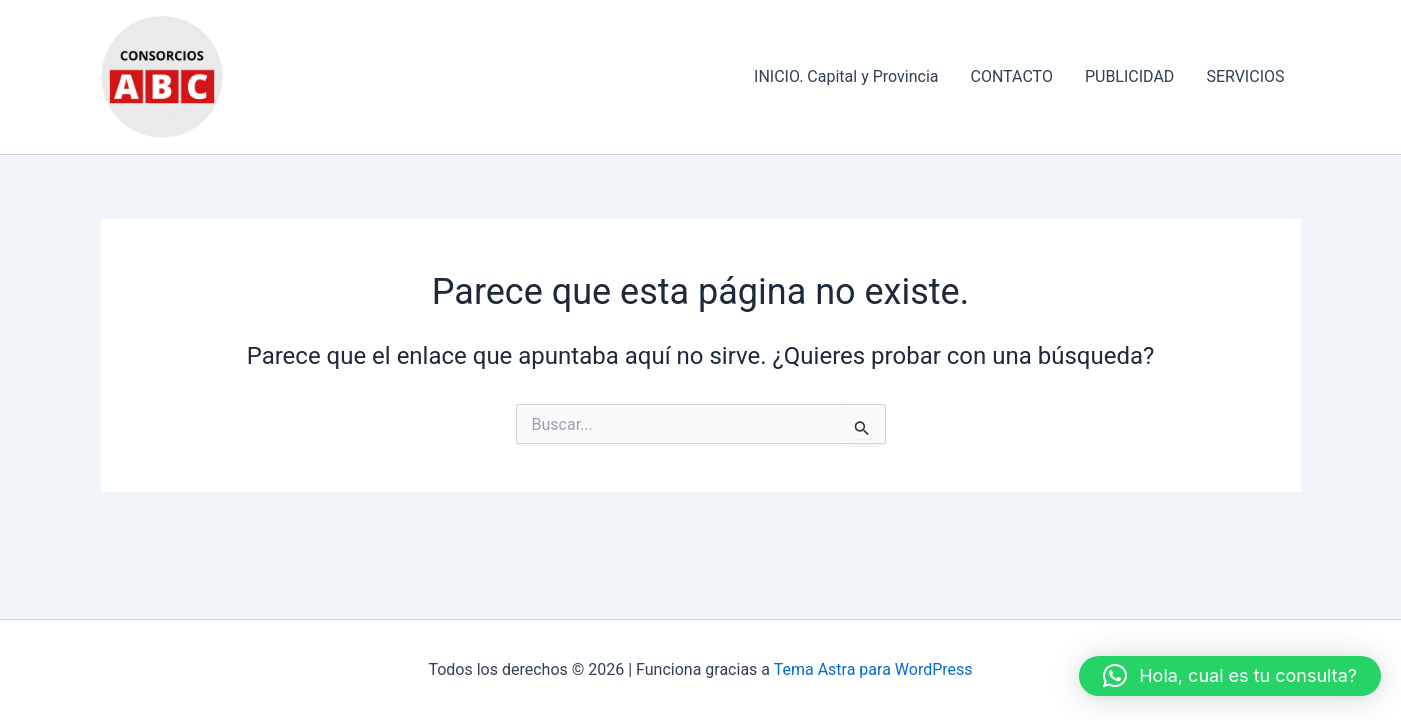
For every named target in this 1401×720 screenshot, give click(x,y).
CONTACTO (1012, 76)
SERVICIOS (1245, 76)
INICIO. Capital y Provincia (846, 76)
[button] (1230, 676)
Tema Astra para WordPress (873, 669)
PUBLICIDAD (1129, 76)
